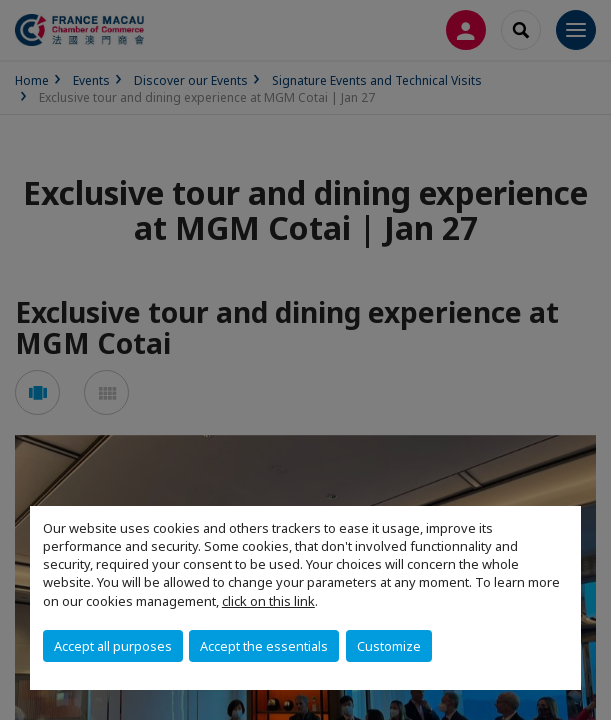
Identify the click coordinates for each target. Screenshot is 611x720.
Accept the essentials (264, 646)
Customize (389, 646)
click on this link (268, 601)
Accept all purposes (113, 646)
